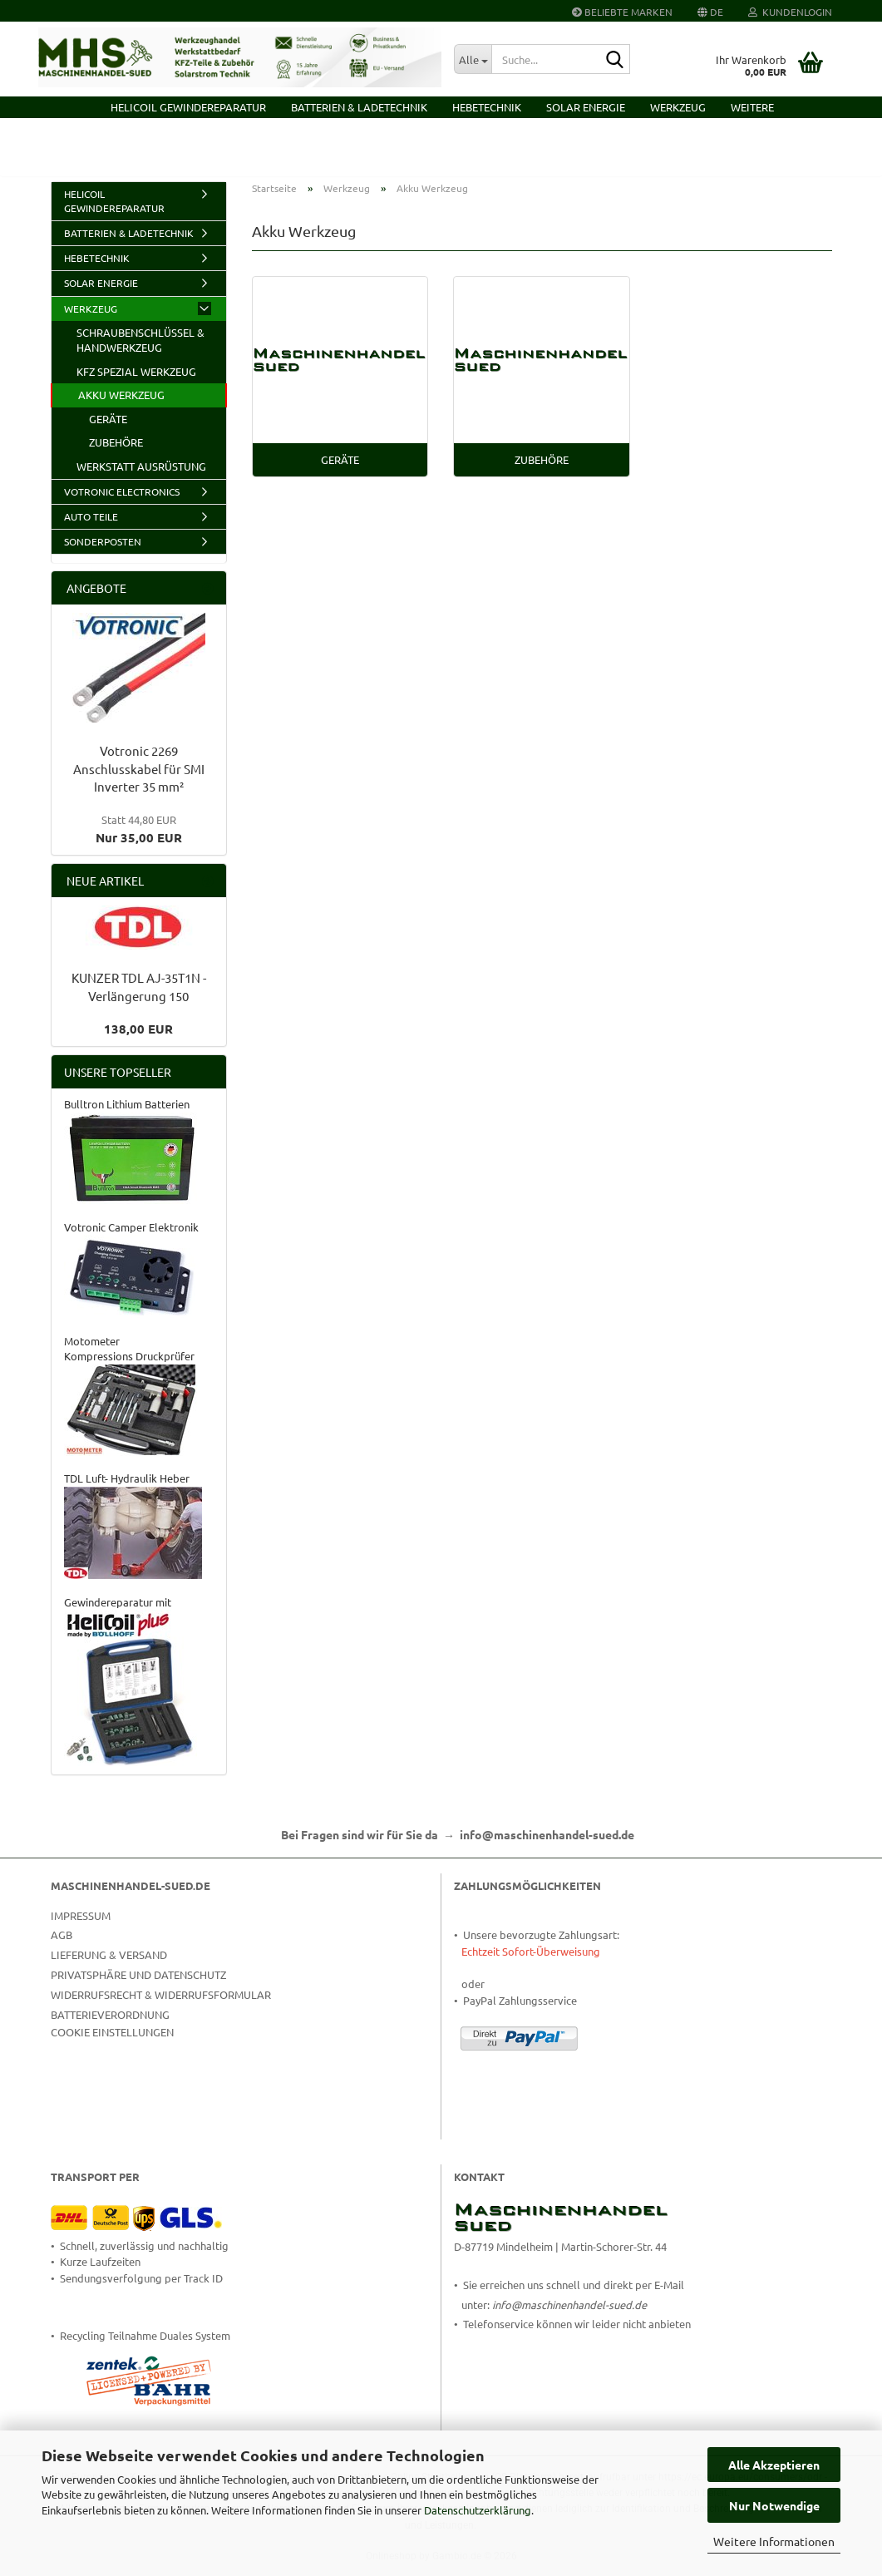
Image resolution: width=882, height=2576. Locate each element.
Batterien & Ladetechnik (359, 107)
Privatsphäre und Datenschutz (138, 1986)
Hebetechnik (486, 107)
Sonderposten (102, 553)
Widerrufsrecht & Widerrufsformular (161, 2006)
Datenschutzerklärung (477, 2510)
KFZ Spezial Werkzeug (136, 383)
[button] (710, 11)
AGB (61, 1947)
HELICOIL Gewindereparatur (188, 107)
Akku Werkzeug (121, 407)
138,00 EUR (138, 1040)
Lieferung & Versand (109, 1966)
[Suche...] (472, 59)
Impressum (81, 1927)
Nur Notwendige (774, 2505)
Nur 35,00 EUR (139, 841)
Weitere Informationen (774, 2541)
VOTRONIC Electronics (122, 503)
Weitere (752, 107)
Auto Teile (91, 528)
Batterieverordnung (110, 2026)
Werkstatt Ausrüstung (141, 478)
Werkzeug (678, 107)
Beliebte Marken (622, 11)
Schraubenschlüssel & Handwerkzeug (140, 352)
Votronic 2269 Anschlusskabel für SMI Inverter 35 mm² (138, 780)
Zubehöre (116, 454)
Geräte (108, 430)
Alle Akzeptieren (774, 2464)
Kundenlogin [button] (790, 11)
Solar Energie (585, 107)
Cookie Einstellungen (112, 2044)
